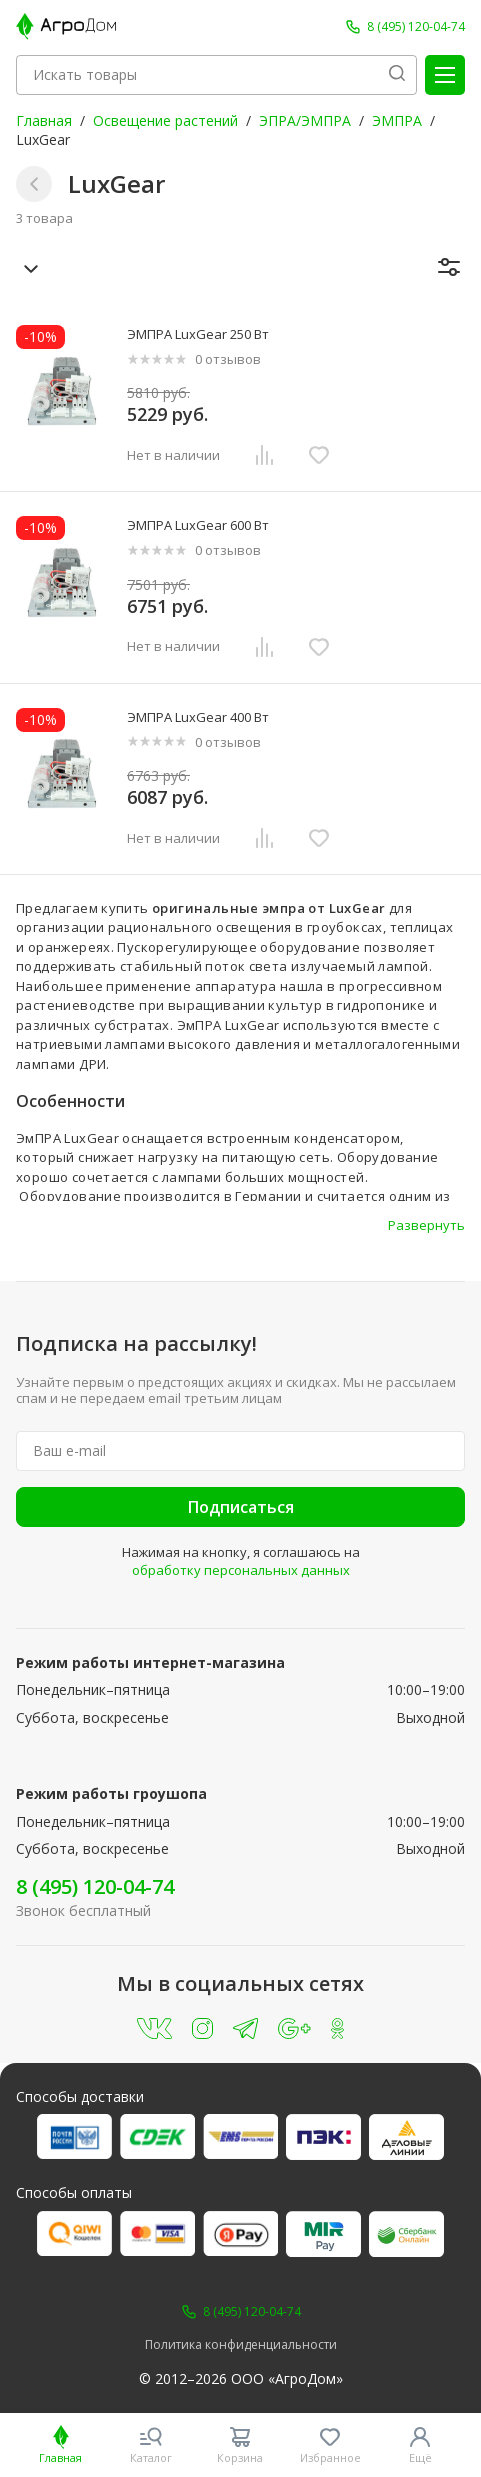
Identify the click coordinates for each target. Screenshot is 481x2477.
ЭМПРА (397, 120)
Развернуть (426, 1225)
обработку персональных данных (241, 1570)
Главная (44, 120)
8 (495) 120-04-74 (95, 1886)
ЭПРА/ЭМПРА (305, 120)
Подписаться (241, 1507)
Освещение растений (165, 120)
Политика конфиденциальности (241, 2345)
